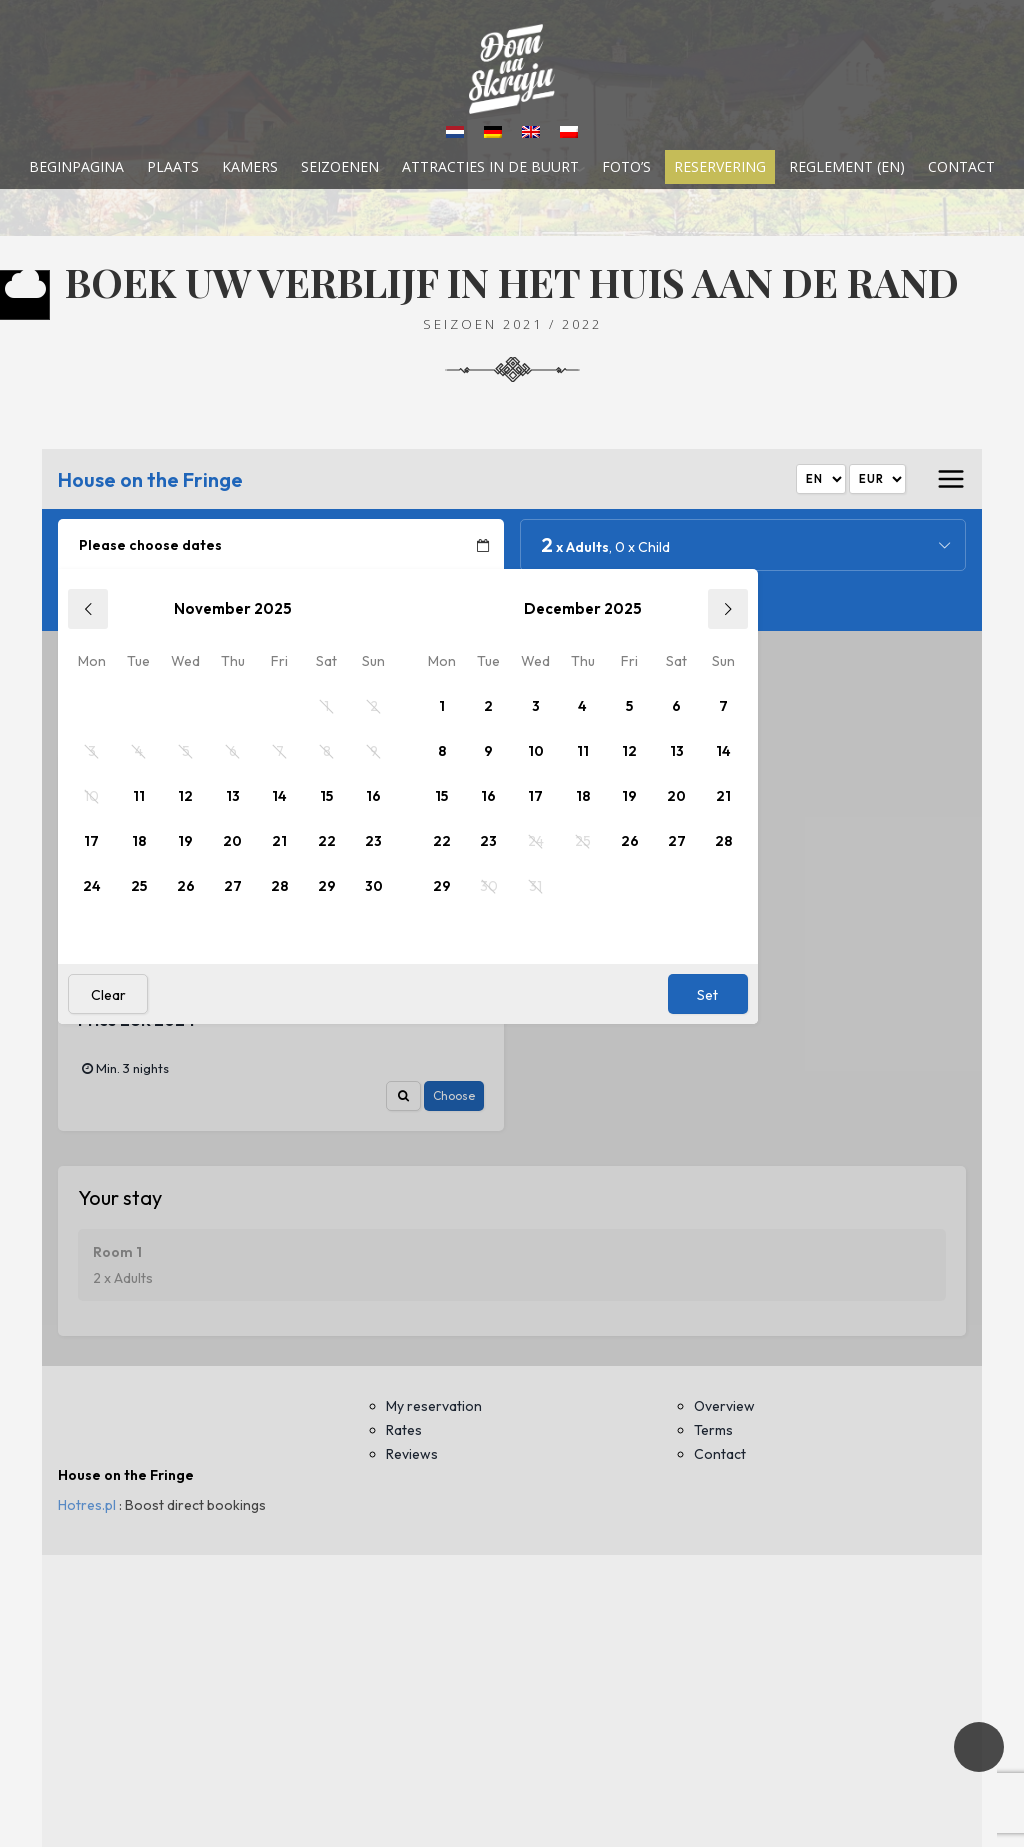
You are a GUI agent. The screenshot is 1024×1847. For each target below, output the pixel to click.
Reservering (720, 167)
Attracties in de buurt (490, 167)
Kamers (250, 167)
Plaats (173, 167)
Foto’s (626, 167)
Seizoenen (340, 167)
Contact (961, 167)
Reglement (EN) (847, 167)
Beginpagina (76, 167)
